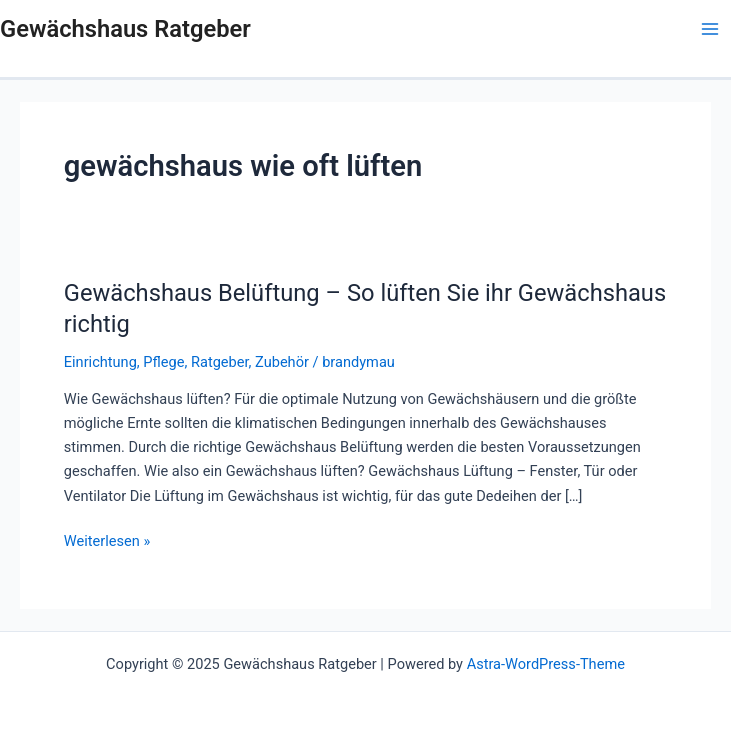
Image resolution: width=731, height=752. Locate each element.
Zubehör (282, 362)
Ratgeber (220, 362)
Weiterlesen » (107, 539)
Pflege (163, 362)
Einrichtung (100, 362)
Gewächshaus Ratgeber (125, 29)
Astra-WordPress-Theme (546, 664)
